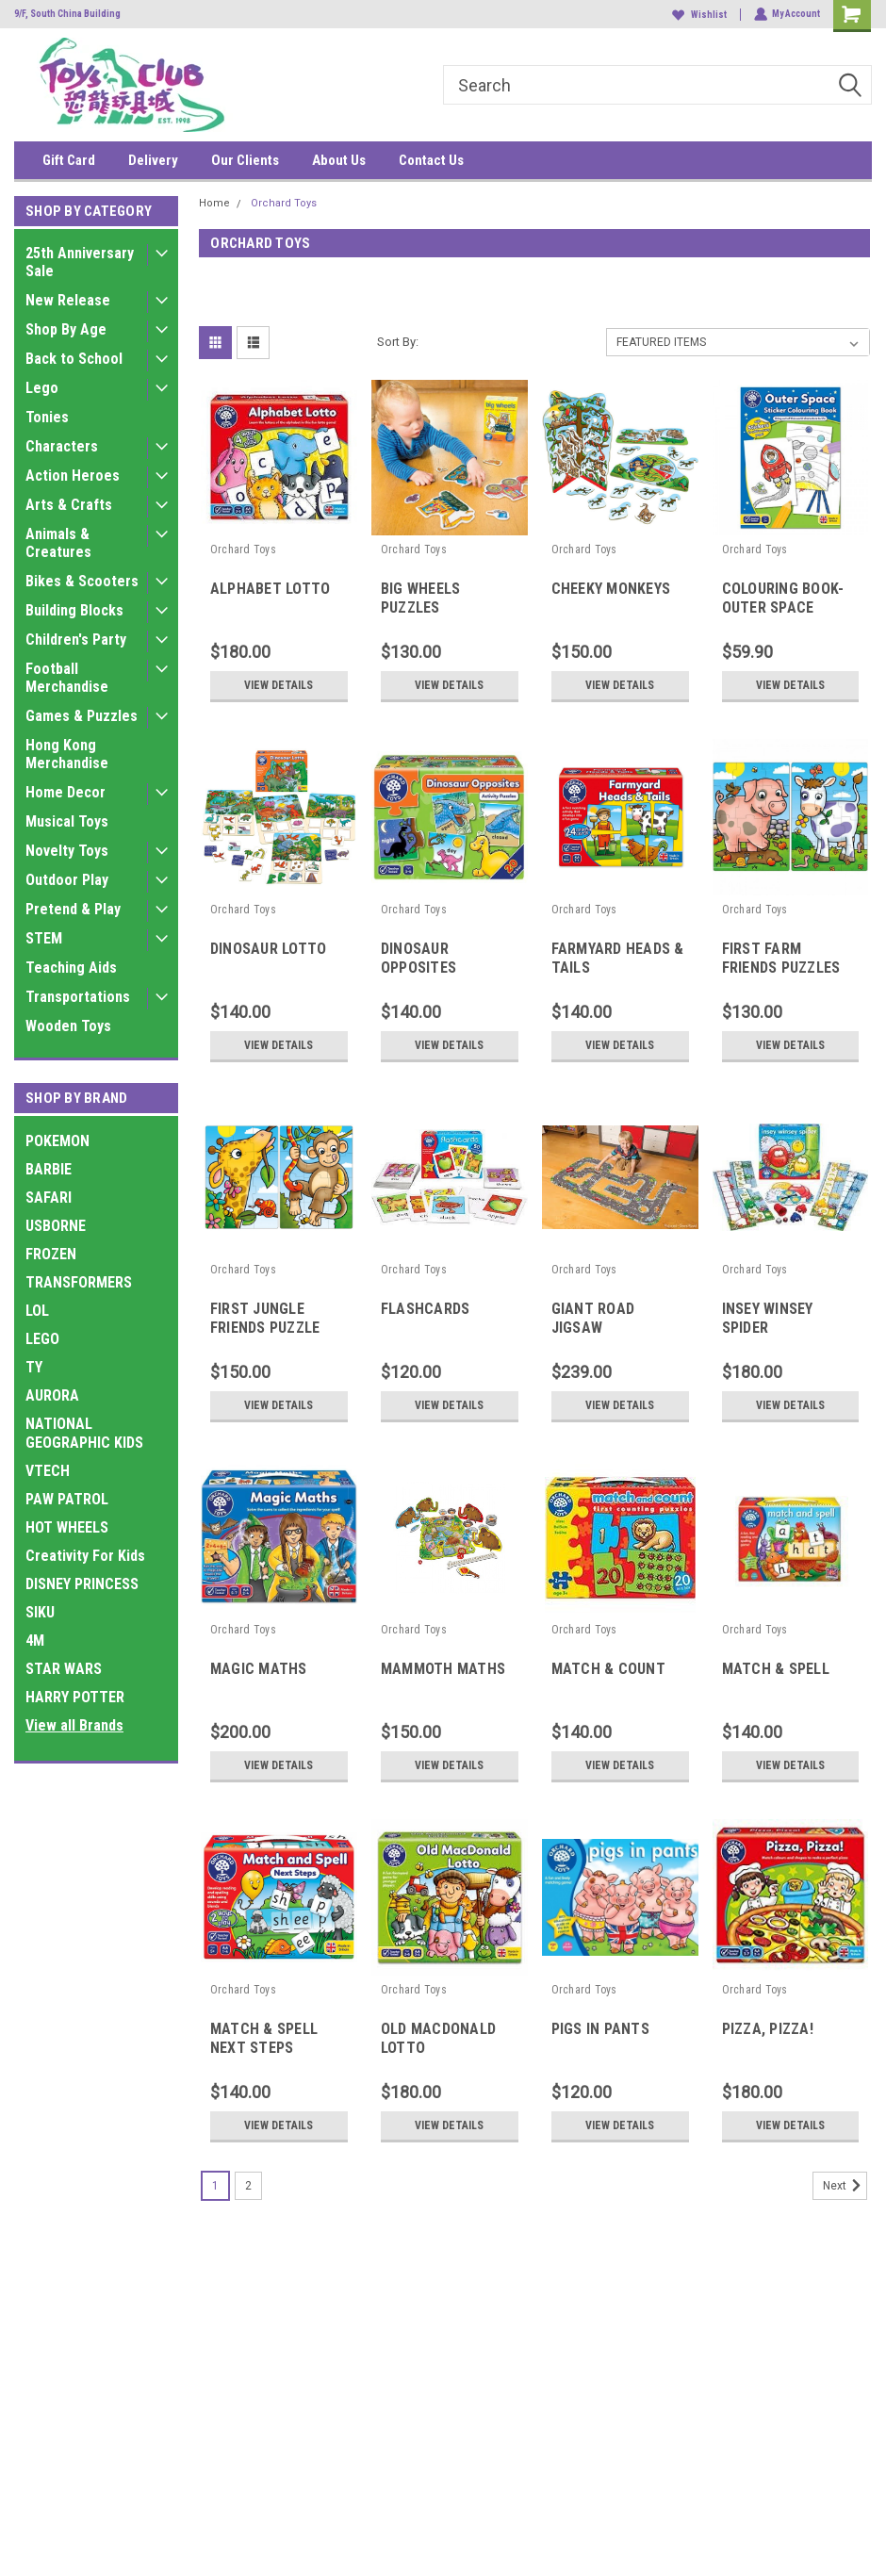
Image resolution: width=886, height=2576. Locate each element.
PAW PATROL (66, 1499)
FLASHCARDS (425, 1309)
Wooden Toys (68, 1026)
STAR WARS (63, 1669)
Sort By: (397, 342)
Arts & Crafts (68, 505)
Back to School (74, 359)
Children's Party (75, 639)
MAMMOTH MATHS (443, 1669)
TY (33, 1367)
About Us (339, 160)
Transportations (77, 997)
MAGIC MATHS (258, 1669)
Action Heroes (72, 475)
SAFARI (48, 1197)
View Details (278, 685)
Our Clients (245, 160)
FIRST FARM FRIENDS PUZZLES (781, 958)
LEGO (42, 1339)
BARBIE (48, 1169)
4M (34, 1640)
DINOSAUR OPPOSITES (418, 958)
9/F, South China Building (67, 13)
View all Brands (74, 1725)
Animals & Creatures (58, 543)
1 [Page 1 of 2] (215, 2185)
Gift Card (68, 160)
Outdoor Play (66, 880)
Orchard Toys (284, 203)
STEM (43, 938)
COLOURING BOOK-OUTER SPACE (783, 598)
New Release (67, 300)
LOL (37, 1311)
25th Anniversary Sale (79, 262)
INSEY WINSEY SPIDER (767, 1318)
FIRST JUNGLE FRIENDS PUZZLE (265, 1318)
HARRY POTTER (74, 1697)
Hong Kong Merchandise (66, 754)
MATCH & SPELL (775, 1669)
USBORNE (55, 1226)
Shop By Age (66, 329)
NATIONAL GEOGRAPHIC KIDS (84, 1433)
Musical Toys (66, 821)
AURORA (52, 1395)
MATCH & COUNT (608, 1669)
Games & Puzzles (81, 716)
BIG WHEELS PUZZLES (421, 598)
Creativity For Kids (85, 1556)
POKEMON (57, 1141)
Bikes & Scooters (82, 581)
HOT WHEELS (66, 1527)
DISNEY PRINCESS (82, 1584)
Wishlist (698, 14)
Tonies (47, 417)
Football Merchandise (66, 678)
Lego (41, 388)
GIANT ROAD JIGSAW (593, 1318)
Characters (61, 446)
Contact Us (431, 160)
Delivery (153, 160)
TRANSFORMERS (78, 1282)
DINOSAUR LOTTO (268, 949)
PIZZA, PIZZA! (767, 2029)
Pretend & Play (73, 909)
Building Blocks (74, 610)
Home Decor (65, 792)
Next (845, 2185)
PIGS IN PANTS (600, 2029)
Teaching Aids (71, 967)
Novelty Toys (66, 851)
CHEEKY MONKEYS (611, 589)
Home (214, 203)
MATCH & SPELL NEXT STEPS (264, 2038)
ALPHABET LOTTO (270, 589)
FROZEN (50, 1254)
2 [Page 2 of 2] (248, 2185)
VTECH (47, 1471)
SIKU (40, 1612)
